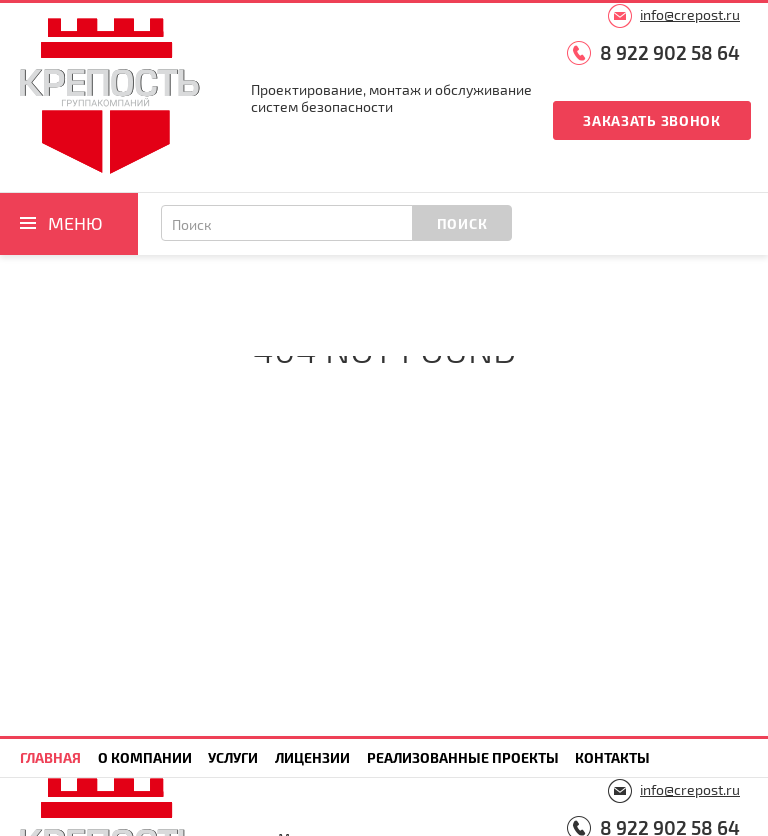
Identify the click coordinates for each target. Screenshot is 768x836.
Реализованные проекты (463, 757)
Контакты (612, 757)
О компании (145, 757)
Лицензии (312, 757)
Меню (75, 223)
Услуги (233, 757)
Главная (50, 757)
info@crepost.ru (690, 14)
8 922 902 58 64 (670, 52)
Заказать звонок (652, 120)
